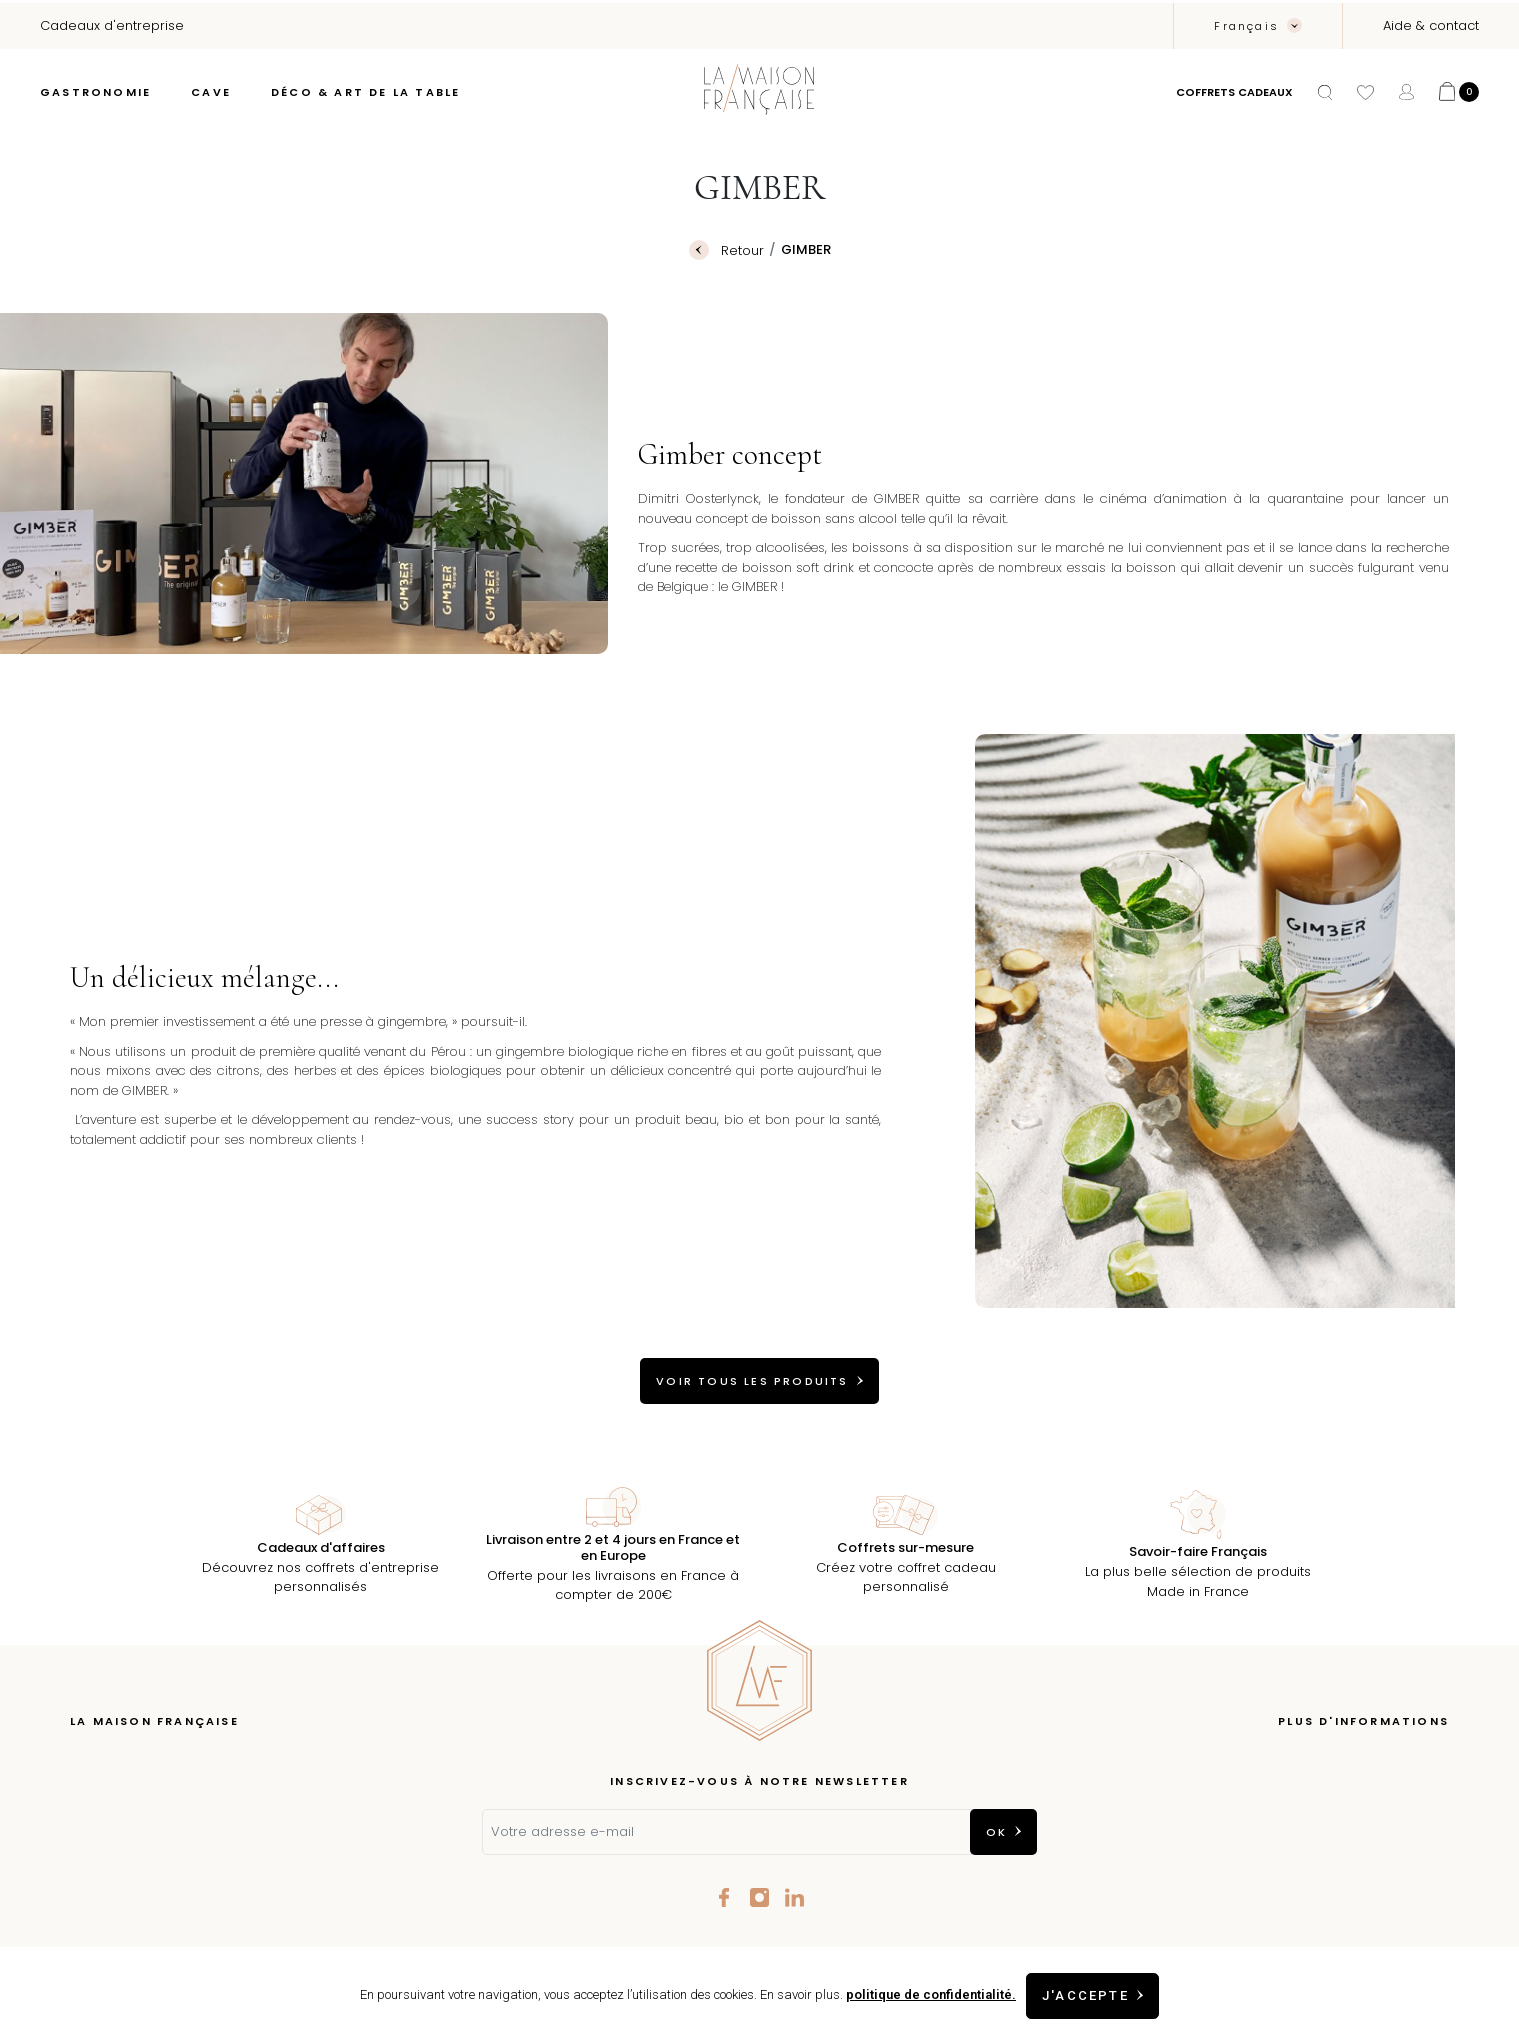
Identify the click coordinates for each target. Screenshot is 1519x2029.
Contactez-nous (1396, 1853)
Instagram (759, 1897)
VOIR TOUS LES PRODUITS (752, 1381)
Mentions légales (1393, 1793)
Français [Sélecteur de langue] (1249, 26)
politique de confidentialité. (924, 1994)
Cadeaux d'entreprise (142, 1883)
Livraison (1421, 1763)
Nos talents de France (142, 1853)
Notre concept (117, 1763)
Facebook (724, 1897)
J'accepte (1085, 1995)
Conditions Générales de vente (1345, 1823)
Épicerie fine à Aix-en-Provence (174, 1793)
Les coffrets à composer (150, 1823)
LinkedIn (794, 1897)
